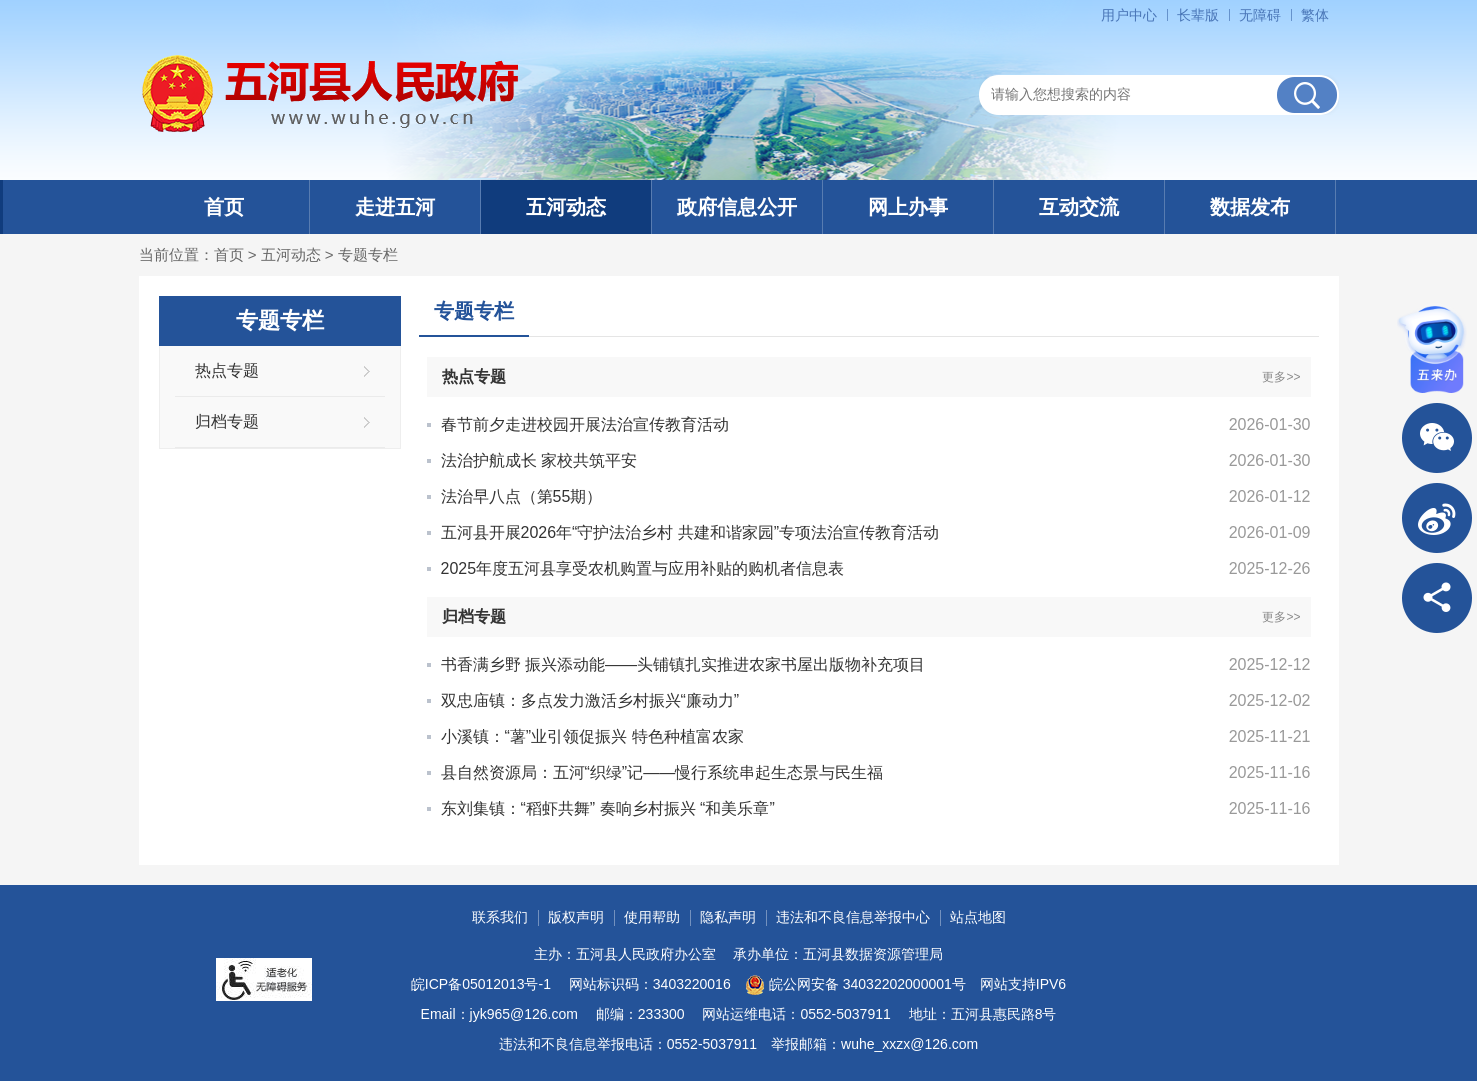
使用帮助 (652, 917)
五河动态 (566, 207)
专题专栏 (368, 254)
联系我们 (500, 917)
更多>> (1281, 377)
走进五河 (395, 207)
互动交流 (1079, 207)
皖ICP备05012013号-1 (481, 984)
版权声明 (576, 917)
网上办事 (908, 207)
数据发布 (1250, 207)
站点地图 (978, 917)
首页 (224, 207)
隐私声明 (728, 917)
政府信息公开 (737, 207)
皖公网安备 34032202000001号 (855, 985)
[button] (1198, 15)
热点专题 (227, 370)
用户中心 (1129, 15)
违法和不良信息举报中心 (853, 917)
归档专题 (227, 421)
